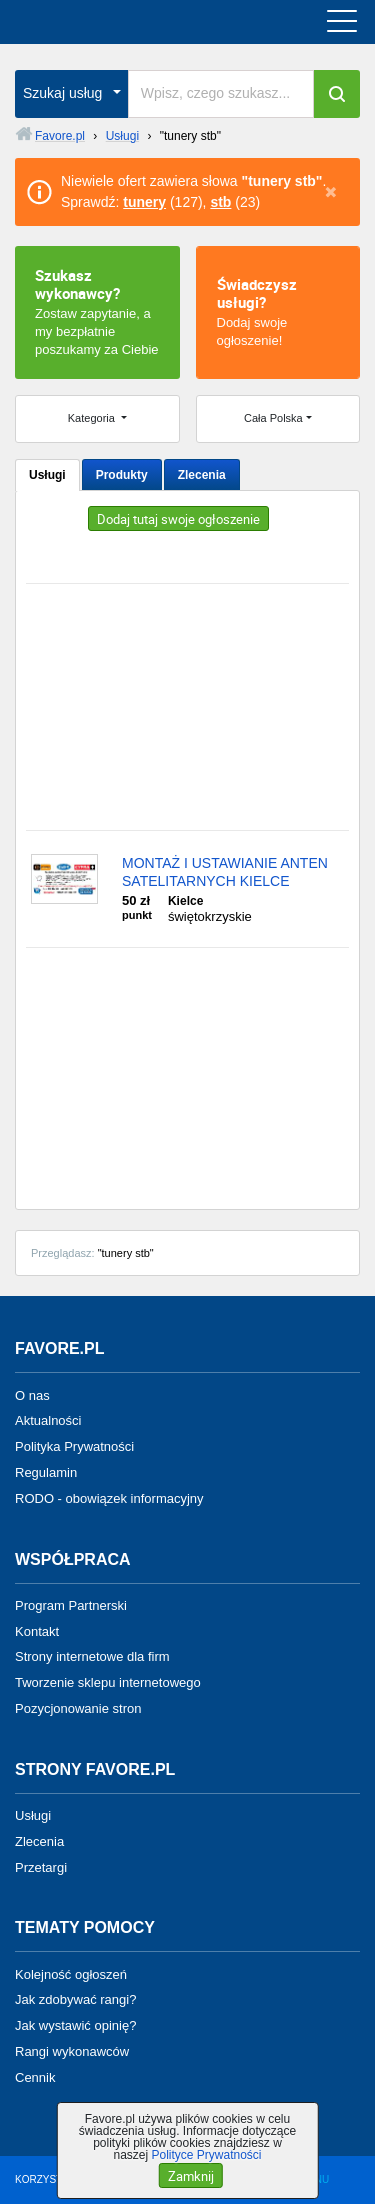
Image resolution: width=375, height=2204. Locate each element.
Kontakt (37, 1630)
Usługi (47, 475)
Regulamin (46, 1472)
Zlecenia (202, 475)
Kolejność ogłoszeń (71, 1973)
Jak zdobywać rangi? (75, 1999)
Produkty (122, 475)
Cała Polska (273, 418)
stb (220, 202)
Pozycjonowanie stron (78, 1708)
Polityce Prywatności (206, 2155)
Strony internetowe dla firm (92, 1656)
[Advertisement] (187, 707)
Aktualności (48, 1420)
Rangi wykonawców (72, 2051)
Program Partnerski (71, 1605)
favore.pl (138, 22)
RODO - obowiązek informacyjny (109, 1498)
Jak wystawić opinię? (75, 2025)
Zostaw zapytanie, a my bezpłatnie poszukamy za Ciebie (97, 311)
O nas (32, 1394)
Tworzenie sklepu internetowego (108, 1682)
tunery (144, 202)
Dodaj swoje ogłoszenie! (278, 311)
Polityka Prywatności (74, 1446)
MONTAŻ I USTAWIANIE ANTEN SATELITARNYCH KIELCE (225, 872)
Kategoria (93, 418)
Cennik (35, 2077)
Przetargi (41, 1866)
